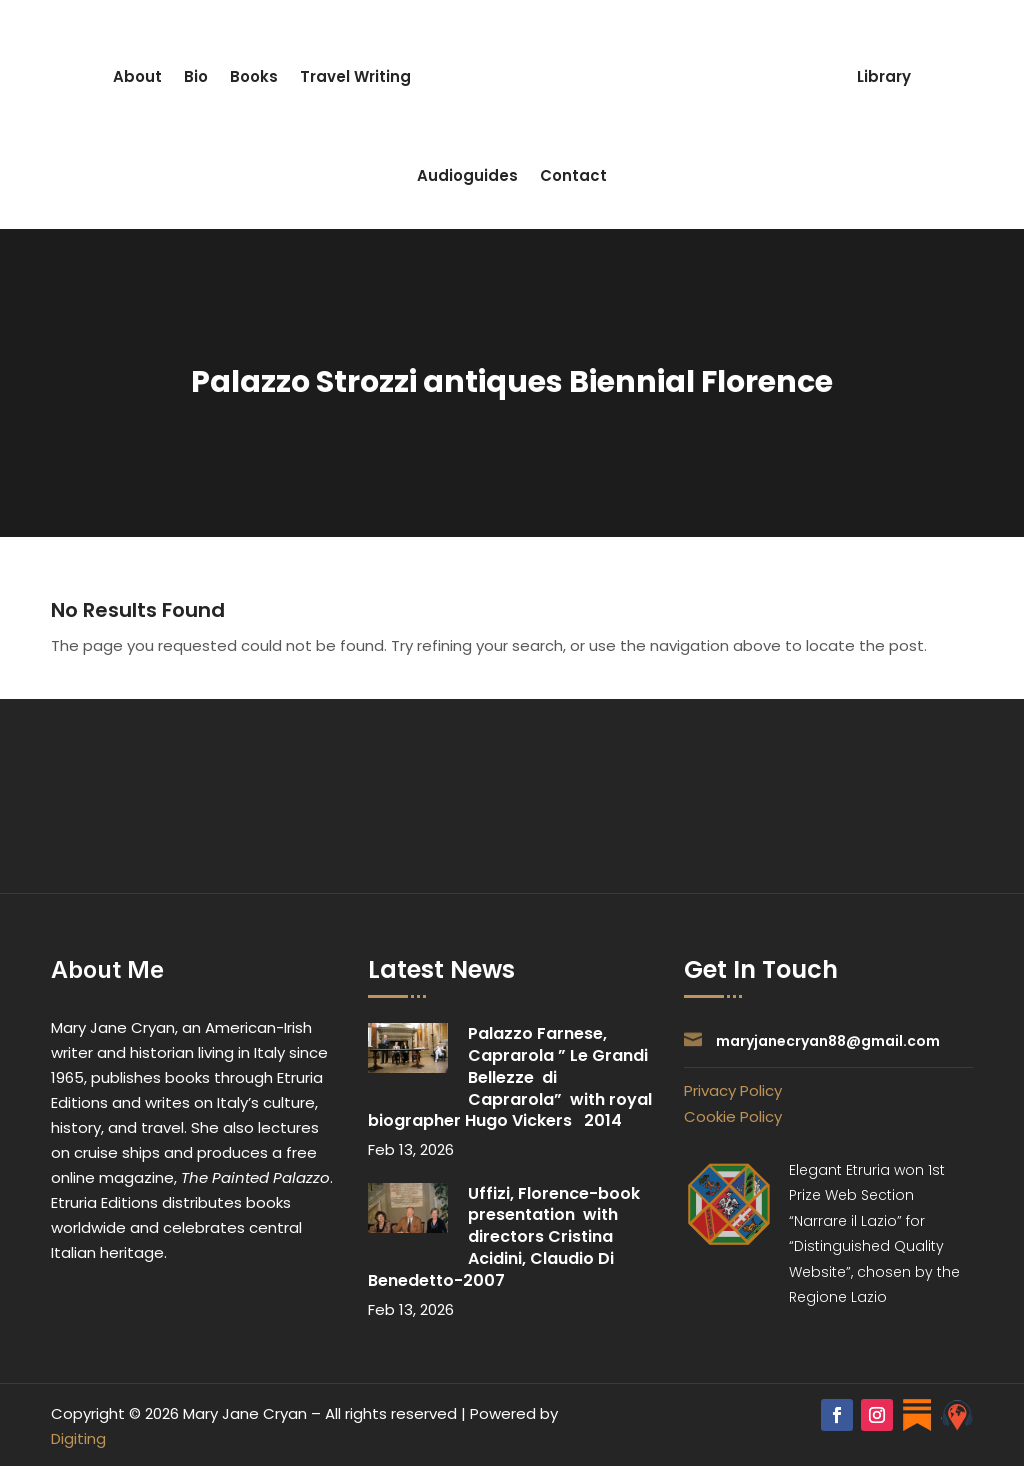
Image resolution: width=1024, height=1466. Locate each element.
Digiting (78, 1438)
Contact (573, 175)
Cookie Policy (733, 1116)
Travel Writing (355, 76)
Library (884, 76)
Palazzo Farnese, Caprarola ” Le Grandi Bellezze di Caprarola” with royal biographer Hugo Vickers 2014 (510, 1077)
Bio (196, 76)
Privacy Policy (733, 1090)
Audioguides (467, 175)
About (137, 76)
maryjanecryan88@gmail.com (828, 1041)
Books (254, 76)
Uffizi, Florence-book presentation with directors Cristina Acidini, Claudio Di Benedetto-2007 (506, 1237)
